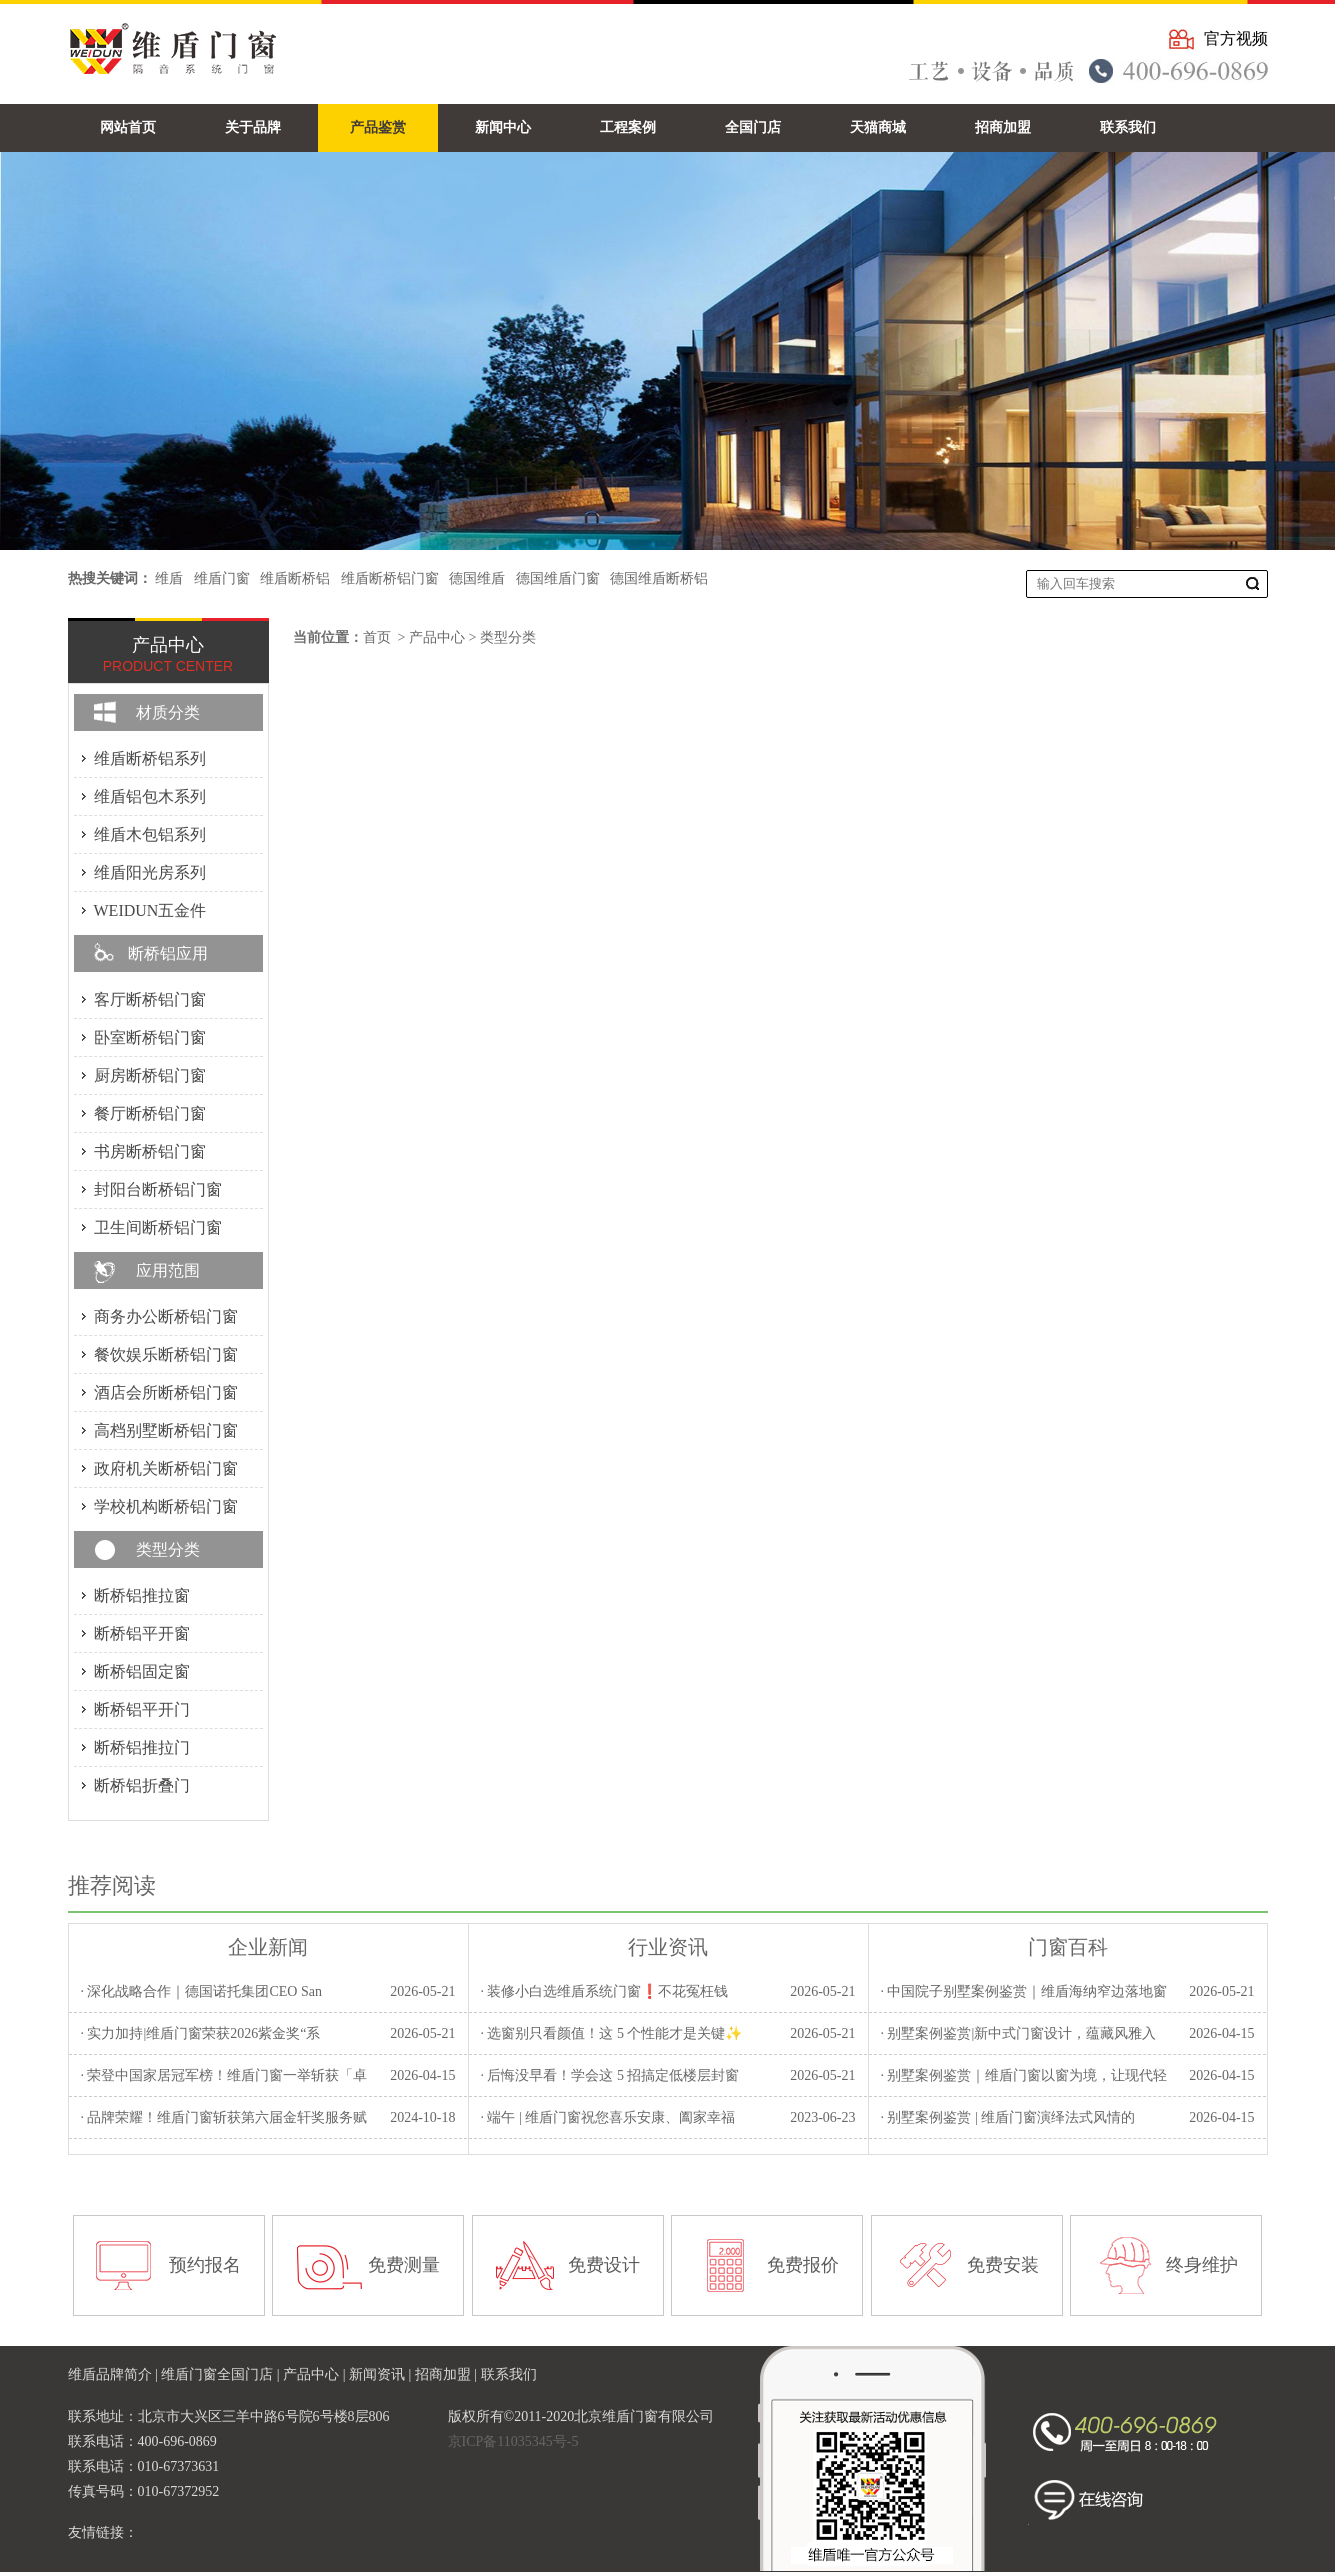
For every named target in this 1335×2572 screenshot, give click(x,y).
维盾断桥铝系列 (150, 758)
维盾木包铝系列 (150, 834)
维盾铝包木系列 (150, 796)
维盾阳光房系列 (150, 872)
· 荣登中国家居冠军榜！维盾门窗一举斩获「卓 (223, 2075)
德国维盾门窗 (558, 578)
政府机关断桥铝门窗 (166, 1468)
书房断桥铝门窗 (150, 1151)
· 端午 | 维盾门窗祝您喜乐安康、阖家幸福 (607, 2117)
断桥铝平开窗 (142, 1633)
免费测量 (404, 2265)
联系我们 (509, 2374)
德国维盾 (477, 578)
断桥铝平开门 (142, 1709)
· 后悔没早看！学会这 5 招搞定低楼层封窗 (609, 2075)
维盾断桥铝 (295, 578)
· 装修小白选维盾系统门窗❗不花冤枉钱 (604, 1991)
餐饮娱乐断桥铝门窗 (166, 1354)
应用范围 (168, 1270)
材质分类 (168, 712)
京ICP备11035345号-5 (513, 2441)
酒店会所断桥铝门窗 (166, 1392)
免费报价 (803, 2265)
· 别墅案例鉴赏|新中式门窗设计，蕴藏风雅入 (1018, 2033)
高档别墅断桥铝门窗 (166, 1430)
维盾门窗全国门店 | (222, 2374)
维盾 (169, 578)
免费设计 (604, 2265)
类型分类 (508, 637)
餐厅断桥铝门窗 (150, 1113)
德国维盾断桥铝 (659, 578)
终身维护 (1202, 2265)
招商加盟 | (448, 2374)
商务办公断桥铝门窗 (166, 1316)
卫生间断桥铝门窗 (158, 1227)
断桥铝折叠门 (142, 1785)
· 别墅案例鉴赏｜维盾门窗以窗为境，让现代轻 (1023, 2075)
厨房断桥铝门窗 (150, 1075)
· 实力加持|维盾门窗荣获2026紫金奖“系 (200, 2033)
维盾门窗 (222, 578)
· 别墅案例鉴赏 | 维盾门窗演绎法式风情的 (1007, 2117)
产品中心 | (316, 2374)
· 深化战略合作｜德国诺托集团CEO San (201, 1991)
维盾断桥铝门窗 (390, 578)
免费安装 (1003, 2265)
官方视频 (1236, 38)
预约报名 (205, 2265)
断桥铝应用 (168, 953)
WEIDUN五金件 (150, 910)
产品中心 (437, 637)
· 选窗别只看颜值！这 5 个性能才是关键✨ (611, 2033)
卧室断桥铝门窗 (150, 1037)
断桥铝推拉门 (142, 1747)
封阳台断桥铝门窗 (158, 1189)
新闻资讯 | (382, 2374)
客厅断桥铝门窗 (150, 999)
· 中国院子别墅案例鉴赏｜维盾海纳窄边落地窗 (1023, 1991)
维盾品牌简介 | (115, 2374)
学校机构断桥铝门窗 (166, 1506)
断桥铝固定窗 (142, 1671)
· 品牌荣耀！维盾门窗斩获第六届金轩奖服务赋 (223, 2117)
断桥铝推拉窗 (142, 1595)
